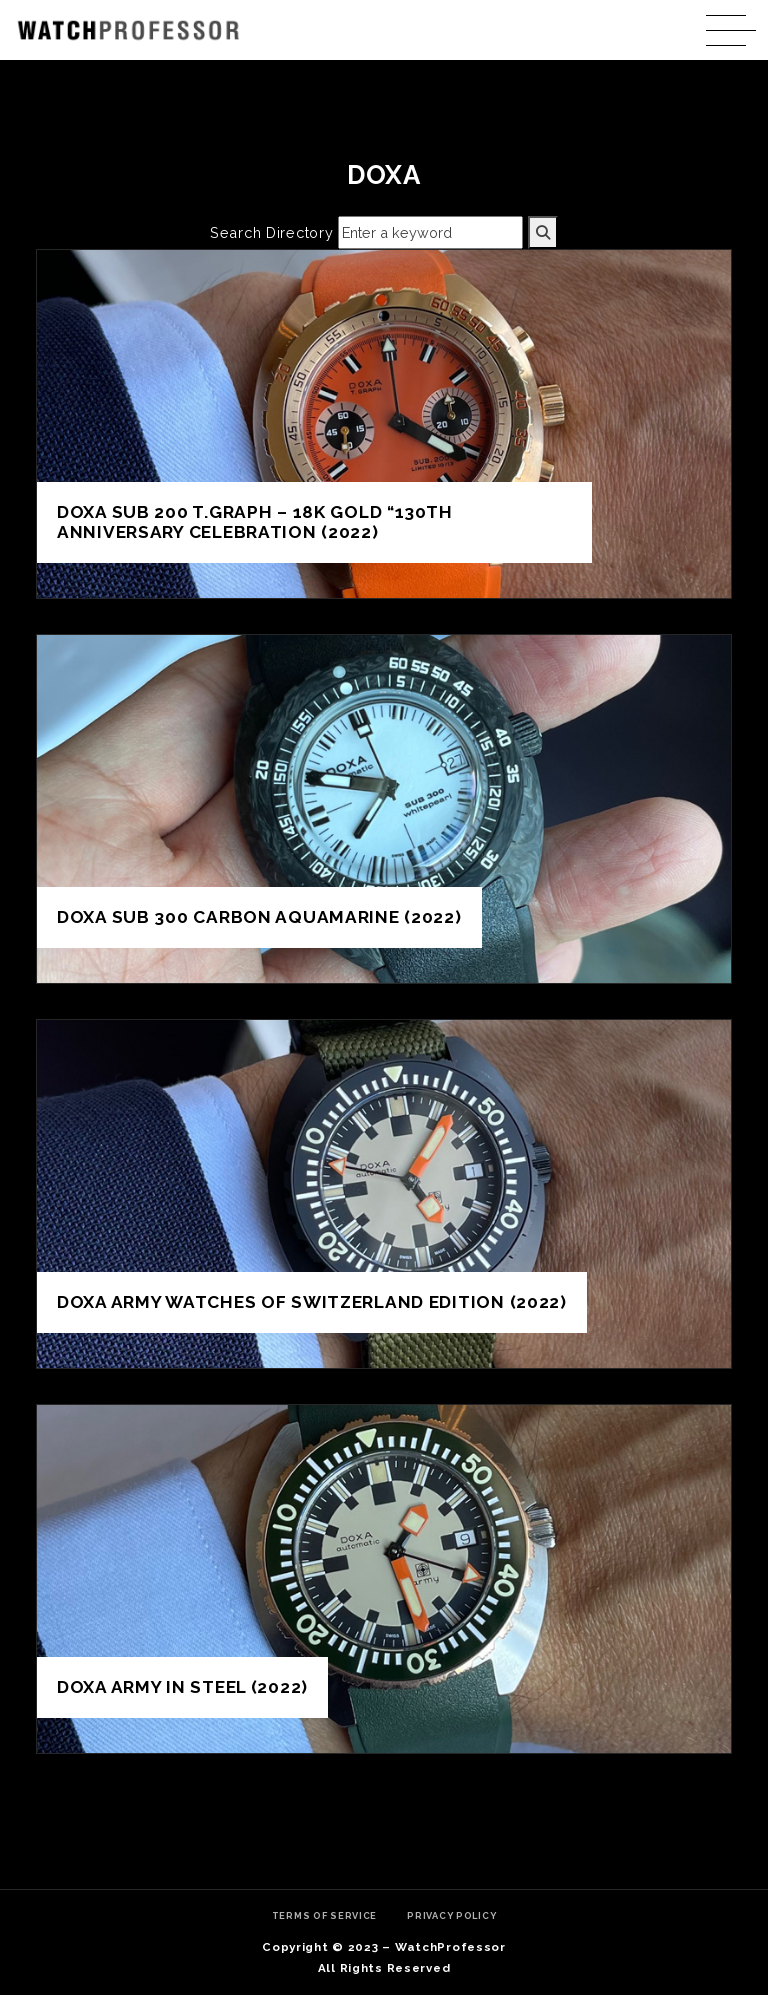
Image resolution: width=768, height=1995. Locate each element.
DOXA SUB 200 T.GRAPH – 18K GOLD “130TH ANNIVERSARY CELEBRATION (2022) (254, 522)
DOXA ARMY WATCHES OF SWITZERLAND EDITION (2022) (312, 1302)
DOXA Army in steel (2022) (182, 1687)
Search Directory (272, 232)
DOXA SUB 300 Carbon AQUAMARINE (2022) (259, 917)
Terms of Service (325, 1915)
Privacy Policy (451, 1915)
